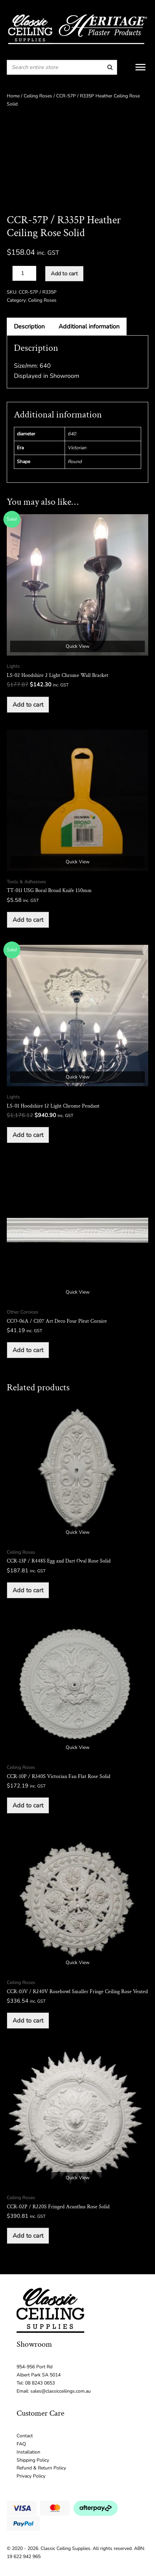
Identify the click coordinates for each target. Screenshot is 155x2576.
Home (13, 96)
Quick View (78, 646)
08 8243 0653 (40, 2383)
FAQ (21, 2444)
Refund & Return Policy (41, 2468)
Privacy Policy (31, 2476)
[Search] (110, 67)
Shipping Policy (33, 2460)
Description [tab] (29, 326)
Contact (25, 2436)
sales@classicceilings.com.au (60, 2391)
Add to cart (64, 273)
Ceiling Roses (38, 96)
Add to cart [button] (28, 705)
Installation (28, 2452)
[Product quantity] (24, 273)
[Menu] (140, 67)
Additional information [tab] (89, 326)
